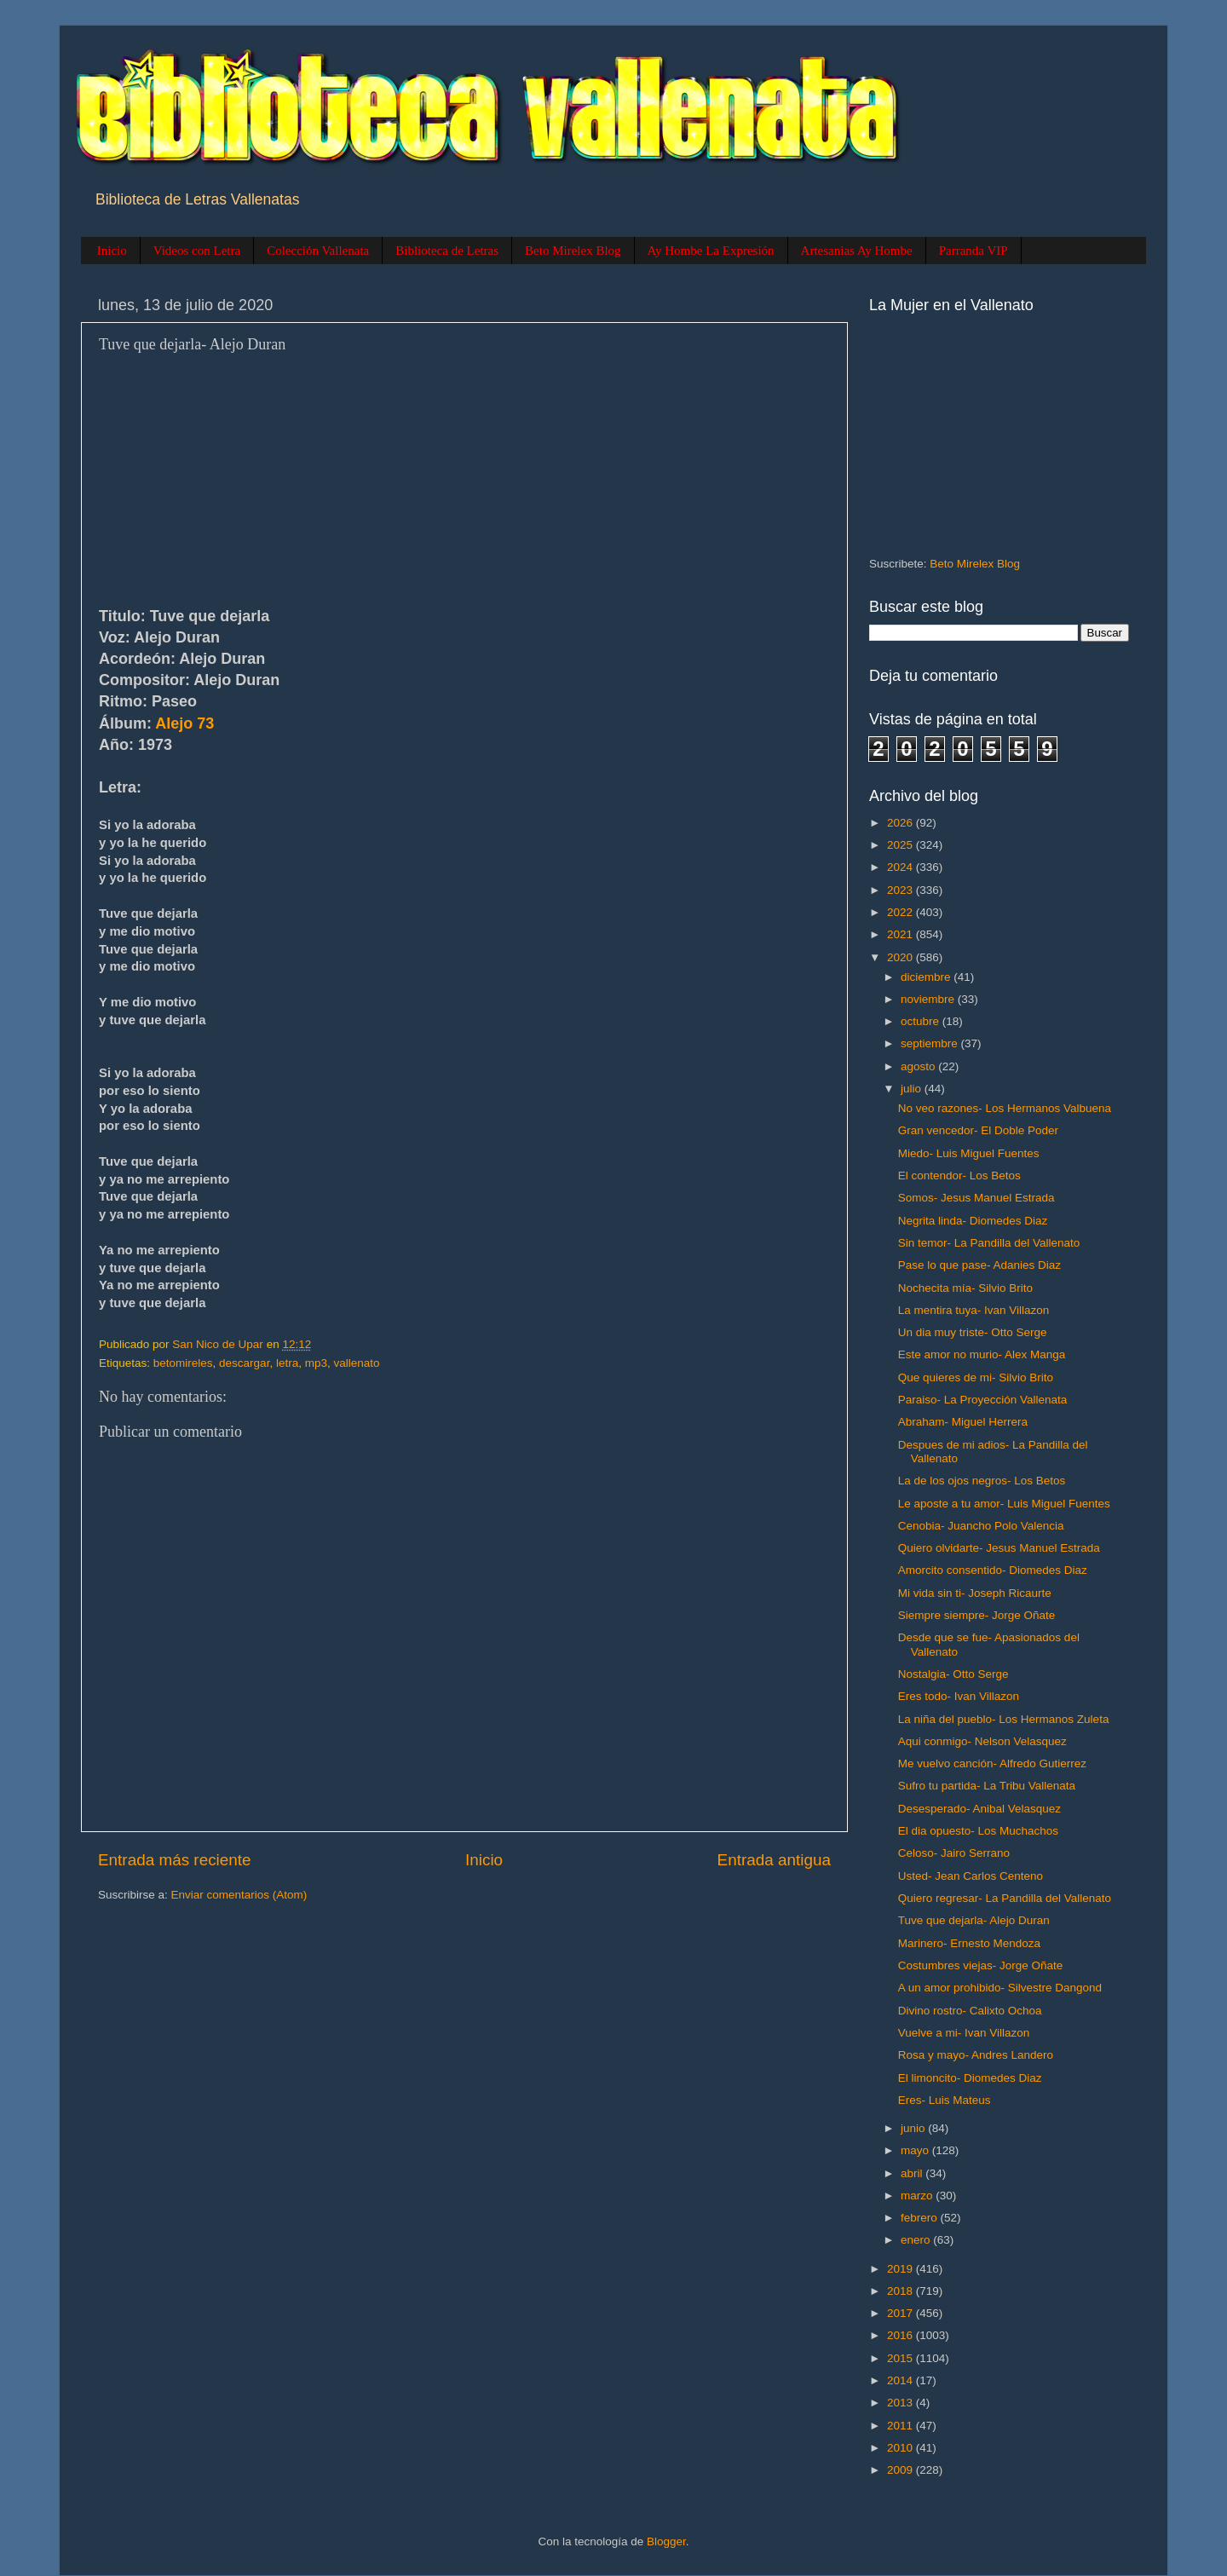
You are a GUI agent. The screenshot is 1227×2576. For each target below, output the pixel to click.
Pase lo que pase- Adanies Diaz (979, 1265)
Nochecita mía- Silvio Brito (965, 1288)
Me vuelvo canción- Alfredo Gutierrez (992, 1763)
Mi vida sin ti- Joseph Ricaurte (974, 1593)
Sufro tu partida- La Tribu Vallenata (986, 1785)
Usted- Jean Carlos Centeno (970, 1876)
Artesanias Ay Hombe (857, 250)
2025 (901, 844)
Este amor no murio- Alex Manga (982, 1354)
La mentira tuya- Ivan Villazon (974, 1310)
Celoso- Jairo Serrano (954, 1853)
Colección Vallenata (318, 250)
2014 (901, 2380)
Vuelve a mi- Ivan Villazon (964, 2032)
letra (287, 1363)
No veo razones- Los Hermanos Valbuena (1004, 1108)
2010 (901, 2447)
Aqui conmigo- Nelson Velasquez (982, 1741)
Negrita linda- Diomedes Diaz (973, 1220)
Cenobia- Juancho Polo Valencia (981, 1525)
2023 (901, 890)
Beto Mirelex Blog (573, 250)
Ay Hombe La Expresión (711, 250)
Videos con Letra (196, 250)
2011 (901, 2425)
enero (917, 2239)
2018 (901, 2291)
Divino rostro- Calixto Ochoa (970, 2010)
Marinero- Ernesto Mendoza (969, 1943)
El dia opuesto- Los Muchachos (978, 1830)
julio (913, 1088)
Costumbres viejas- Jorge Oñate (980, 1965)
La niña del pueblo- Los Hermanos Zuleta (1003, 1719)
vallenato (356, 1363)
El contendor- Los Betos (959, 1175)
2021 (901, 934)
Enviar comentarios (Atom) (239, 1894)
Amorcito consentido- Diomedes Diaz (992, 1570)
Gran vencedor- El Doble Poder (978, 1130)
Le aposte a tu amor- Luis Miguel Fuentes (1004, 1503)
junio (914, 2128)
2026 (901, 822)
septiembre (931, 1043)
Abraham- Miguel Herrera (963, 1421)
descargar (244, 1363)
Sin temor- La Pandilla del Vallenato (989, 1242)
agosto (919, 1066)
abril (913, 2173)
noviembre (929, 999)
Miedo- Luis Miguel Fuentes (969, 1153)
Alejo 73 (184, 723)
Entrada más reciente (174, 1860)
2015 (901, 2358)
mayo (916, 2150)
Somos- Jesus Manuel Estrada (976, 1197)
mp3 (316, 1363)
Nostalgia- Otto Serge (953, 1674)
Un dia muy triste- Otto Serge (972, 1332)
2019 (901, 2268)
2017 (901, 2313)
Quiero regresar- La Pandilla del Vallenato (1004, 1898)
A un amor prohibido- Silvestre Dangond (1000, 1987)
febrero (921, 2217)
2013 (901, 2402)
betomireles (183, 1363)
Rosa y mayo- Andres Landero (975, 2055)
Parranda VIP (973, 250)
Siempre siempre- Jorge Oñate (977, 1615)
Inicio (112, 250)
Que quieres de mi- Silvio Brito (975, 1377)
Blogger (666, 2541)
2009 (901, 2470)
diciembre (927, 977)
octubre (921, 1021)
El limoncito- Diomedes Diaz (970, 2078)
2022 (901, 912)
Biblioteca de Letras (446, 250)
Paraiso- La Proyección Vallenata (983, 1399)
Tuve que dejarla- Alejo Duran (974, 1920)
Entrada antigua (774, 1860)
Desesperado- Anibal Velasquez (979, 1808)
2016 (901, 2335)
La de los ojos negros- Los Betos (982, 1480)
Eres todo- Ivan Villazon (958, 1696)
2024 (901, 867)
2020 (901, 957)
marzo (918, 2195)
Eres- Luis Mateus (944, 2100)
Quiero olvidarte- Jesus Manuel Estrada (999, 1548)
